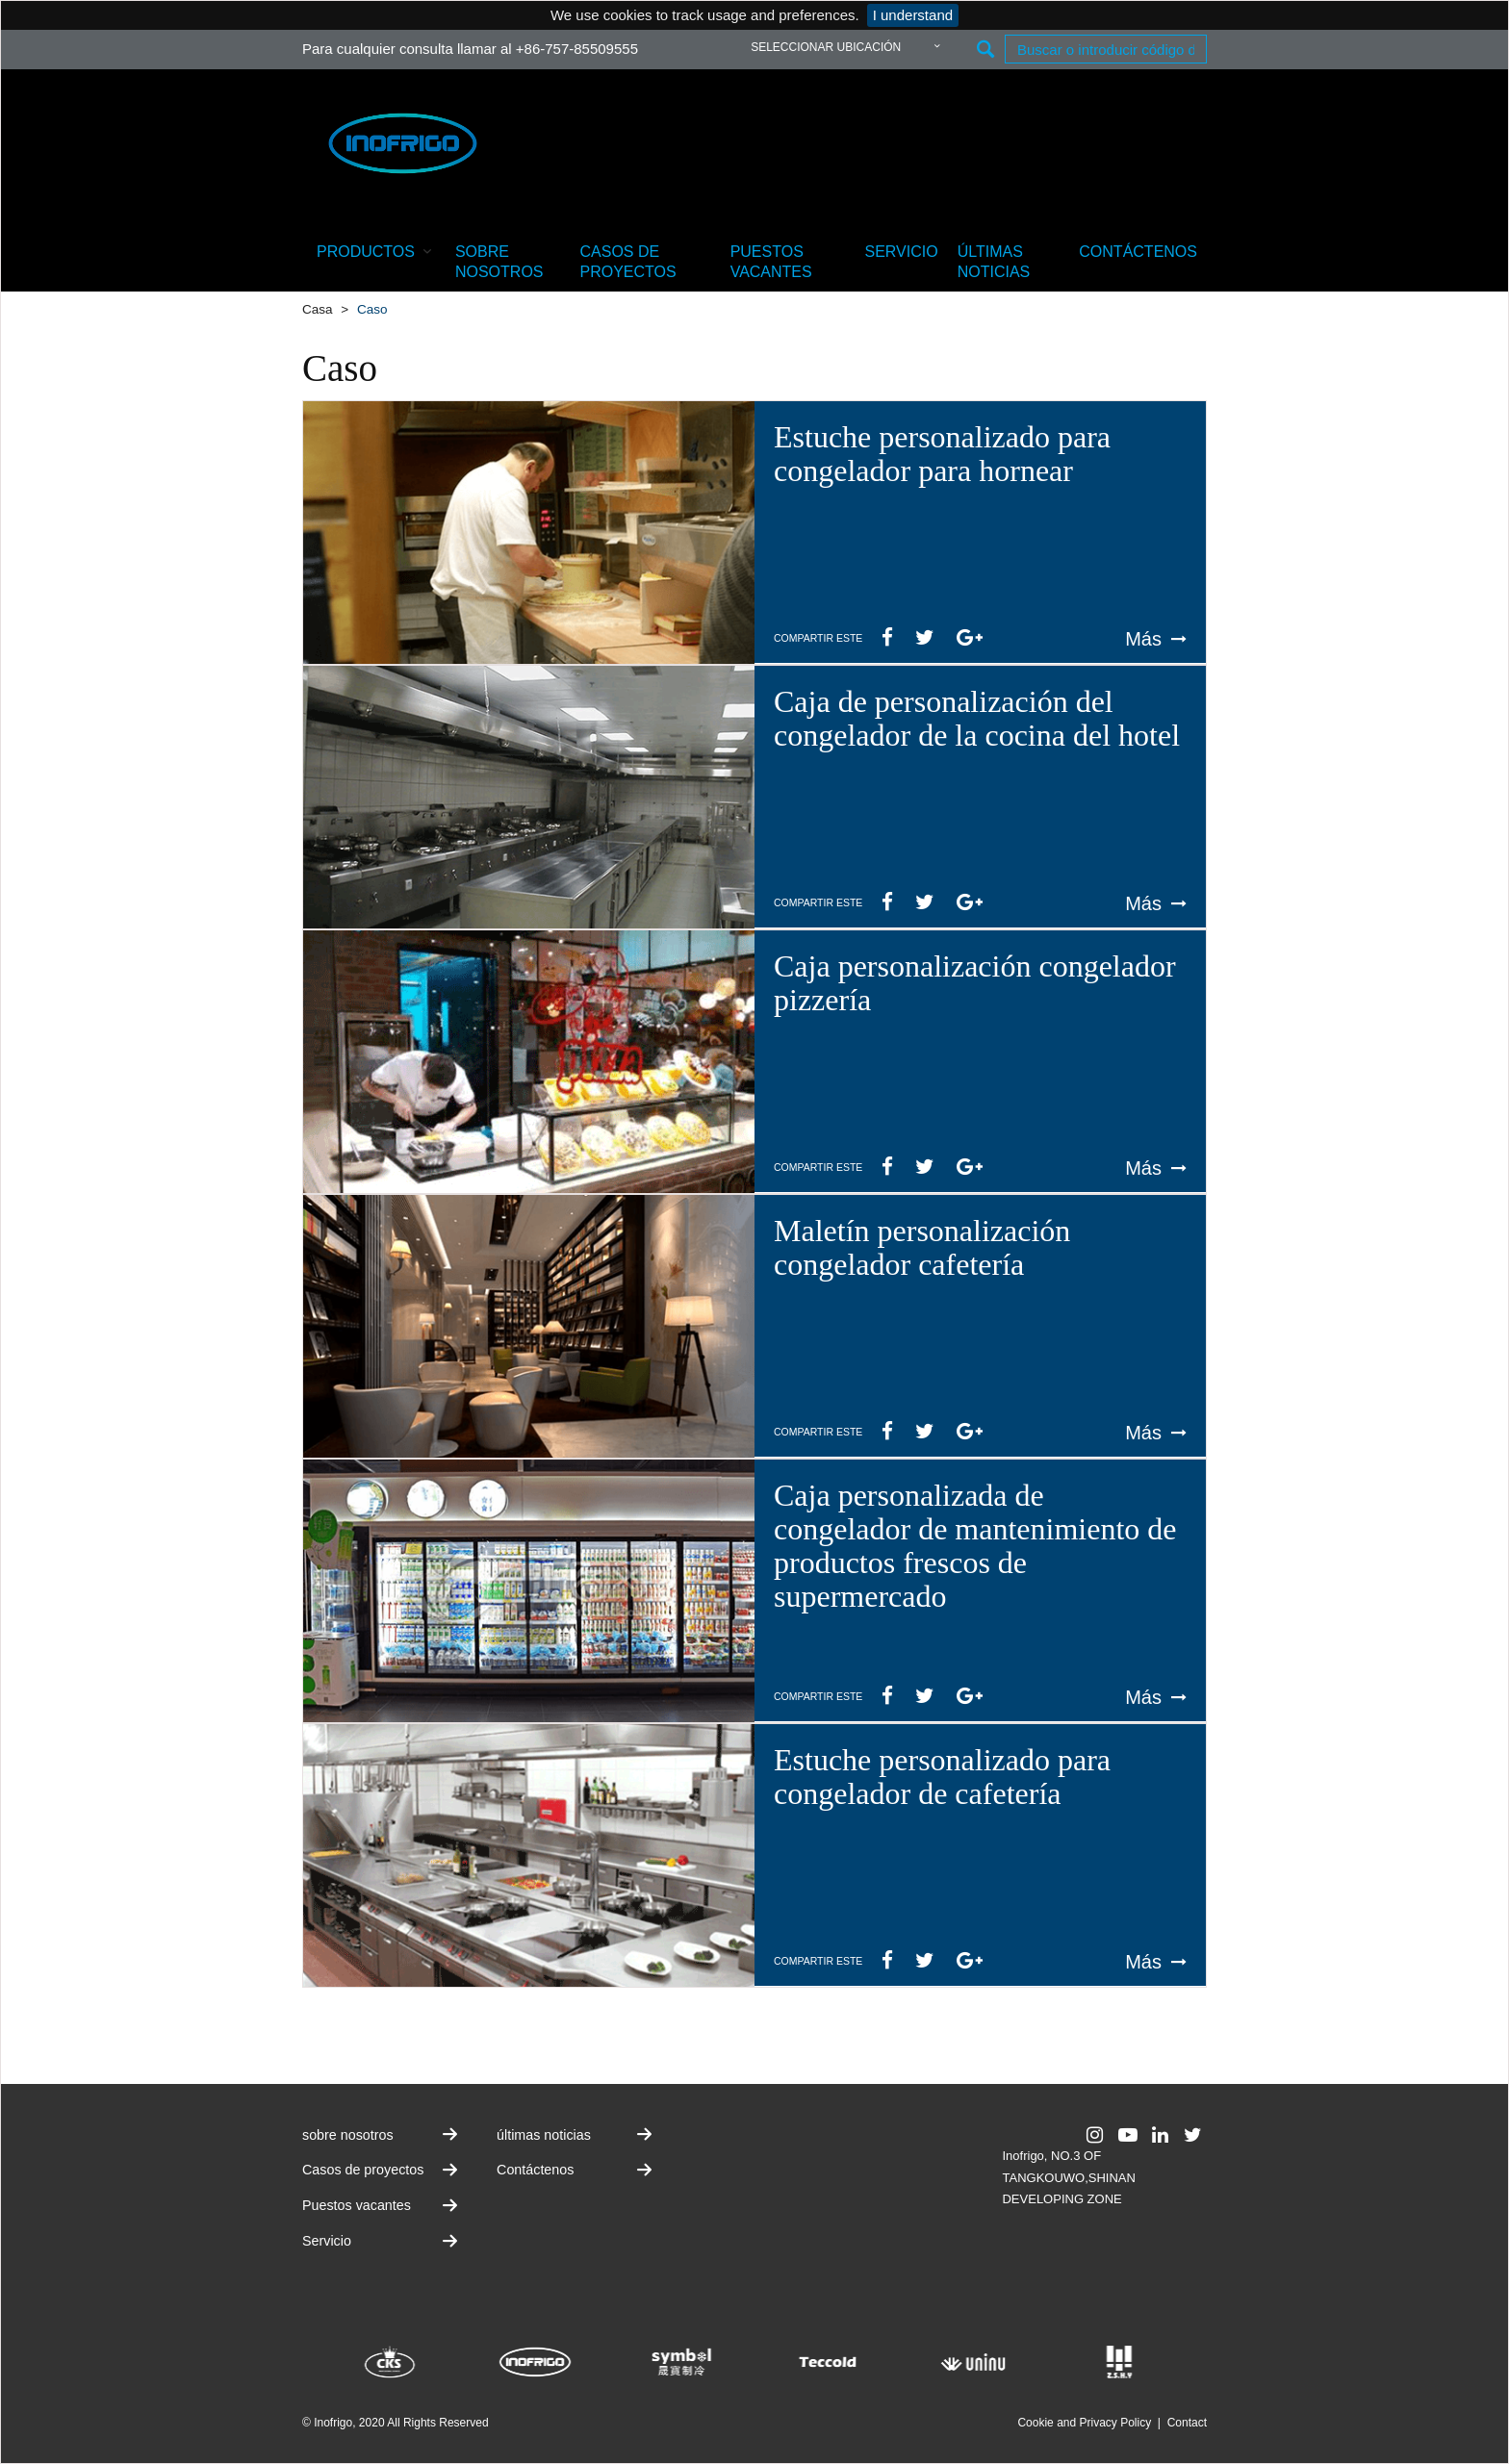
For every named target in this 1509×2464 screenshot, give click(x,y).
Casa (317, 309)
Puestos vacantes (771, 261)
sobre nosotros (499, 261)
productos (376, 250)
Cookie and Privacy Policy (1084, 2422)
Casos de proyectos (628, 261)
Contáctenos (1138, 251)
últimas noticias (994, 261)
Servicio (900, 251)
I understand (913, 15)
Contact (1187, 2422)
